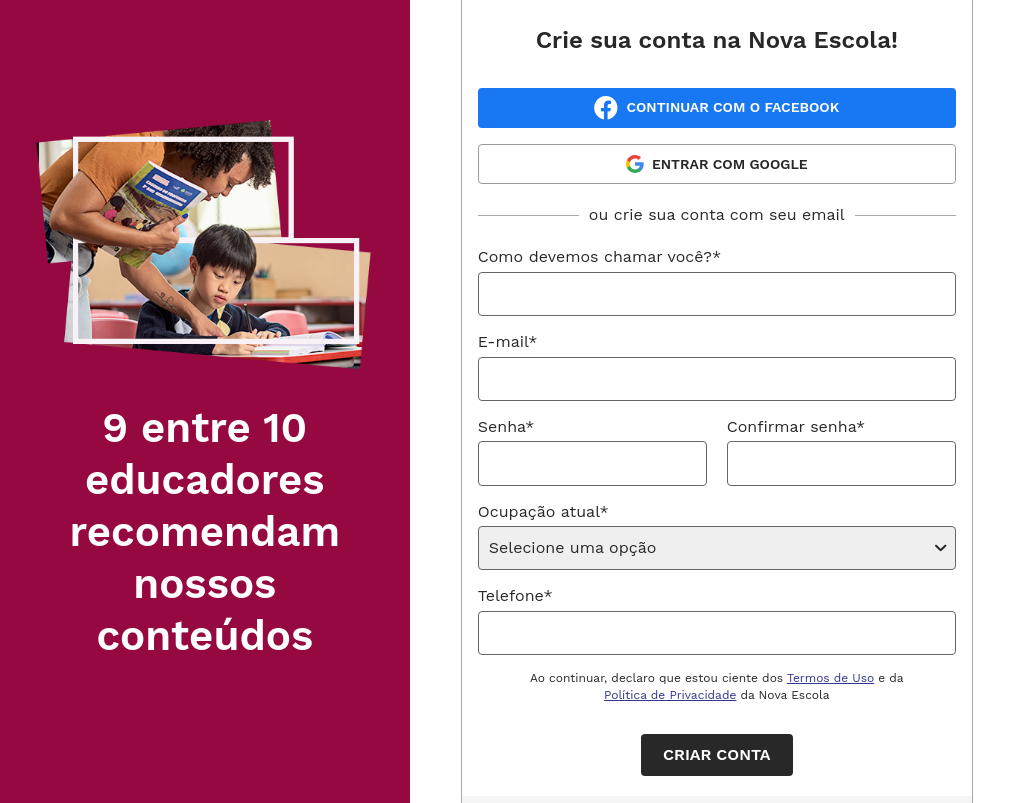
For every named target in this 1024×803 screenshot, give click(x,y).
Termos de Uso (830, 678)
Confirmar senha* (796, 426)
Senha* (506, 426)
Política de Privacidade (670, 695)
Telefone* (515, 595)
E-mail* (508, 341)
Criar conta (716, 754)
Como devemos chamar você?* (599, 256)
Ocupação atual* (543, 511)
